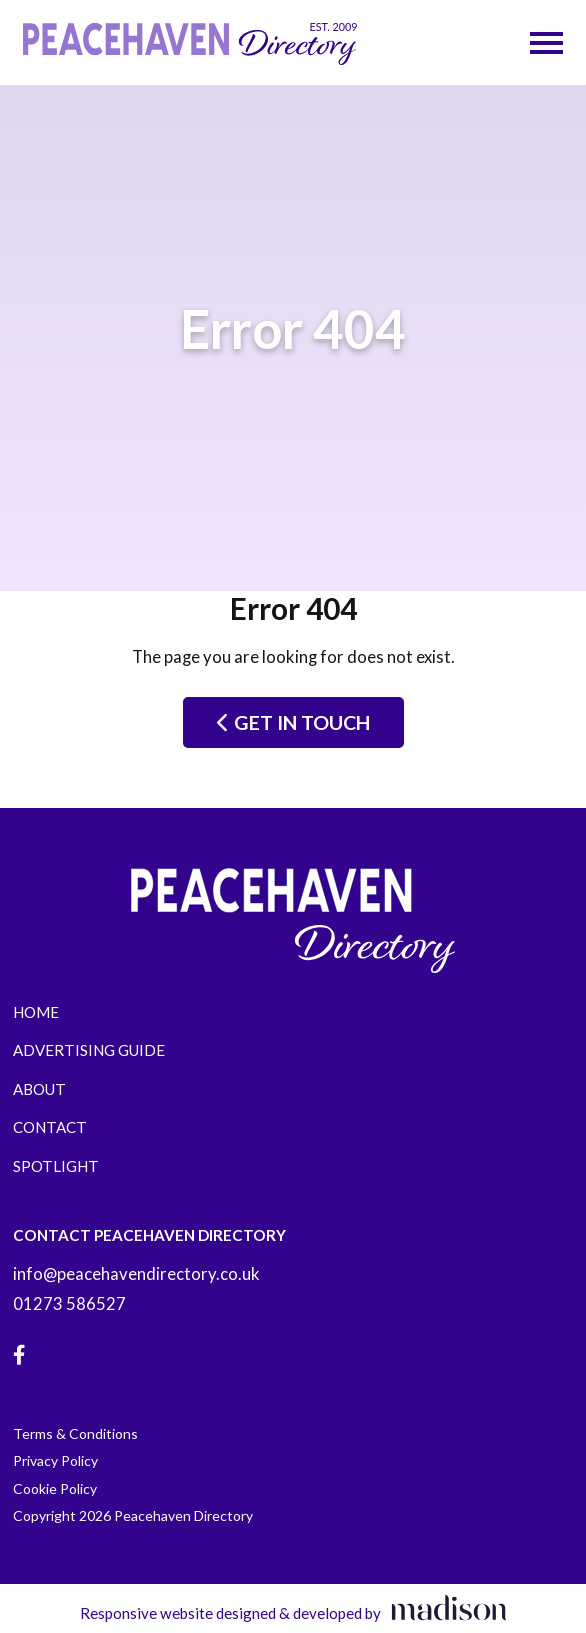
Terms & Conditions (75, 1433)
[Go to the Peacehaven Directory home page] (190, 42)
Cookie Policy (55, 1488)
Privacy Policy (55, 1460)
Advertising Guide (89, 1050)
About (39, 1089)
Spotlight (56, 1166)
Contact (50, 1127)
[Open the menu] (546, 43)
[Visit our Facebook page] (19, 1355)
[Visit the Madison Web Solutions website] (293, 1608)
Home (36, 1012)
